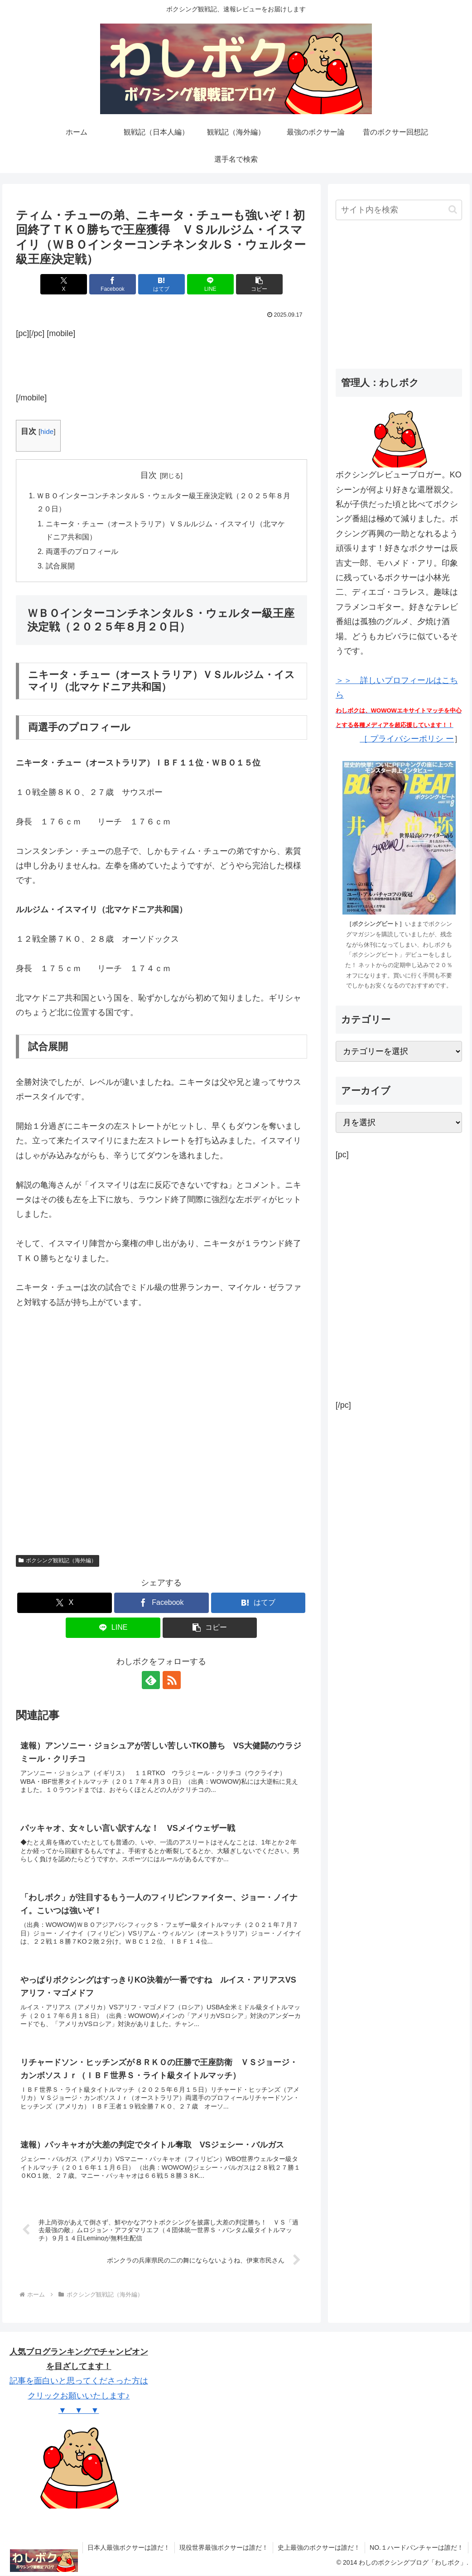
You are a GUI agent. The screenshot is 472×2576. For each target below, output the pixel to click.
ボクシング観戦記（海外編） (57, 1561)
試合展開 (60, 566)
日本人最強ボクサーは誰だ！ (128, 2548)
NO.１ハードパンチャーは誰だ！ (416, 2548)
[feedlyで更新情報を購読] (151, 1680)
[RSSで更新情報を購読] (172, 1680)
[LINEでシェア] (210, 284)
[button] (259, 284)
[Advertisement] (161, 363)
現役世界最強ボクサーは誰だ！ (223, 2548)
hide (46, 431)
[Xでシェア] (63, 284)
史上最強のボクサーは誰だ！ (319, 2548)
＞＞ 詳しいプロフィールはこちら (399, 704)
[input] (399, 210)
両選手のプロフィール (82, 551)
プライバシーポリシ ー (411, 738)
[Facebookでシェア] (112, 284)
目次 (148, 475)
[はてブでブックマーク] (161, 284)
